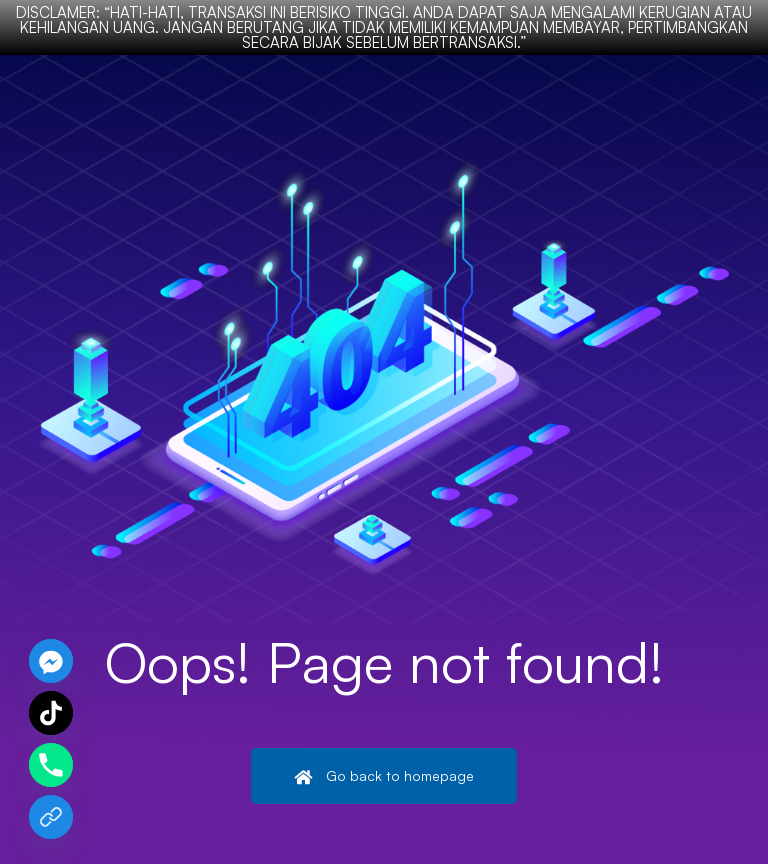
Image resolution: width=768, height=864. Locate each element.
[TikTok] (51, 713)
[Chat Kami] (51, 817)
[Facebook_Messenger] (51, 661)
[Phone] (51, 765)
